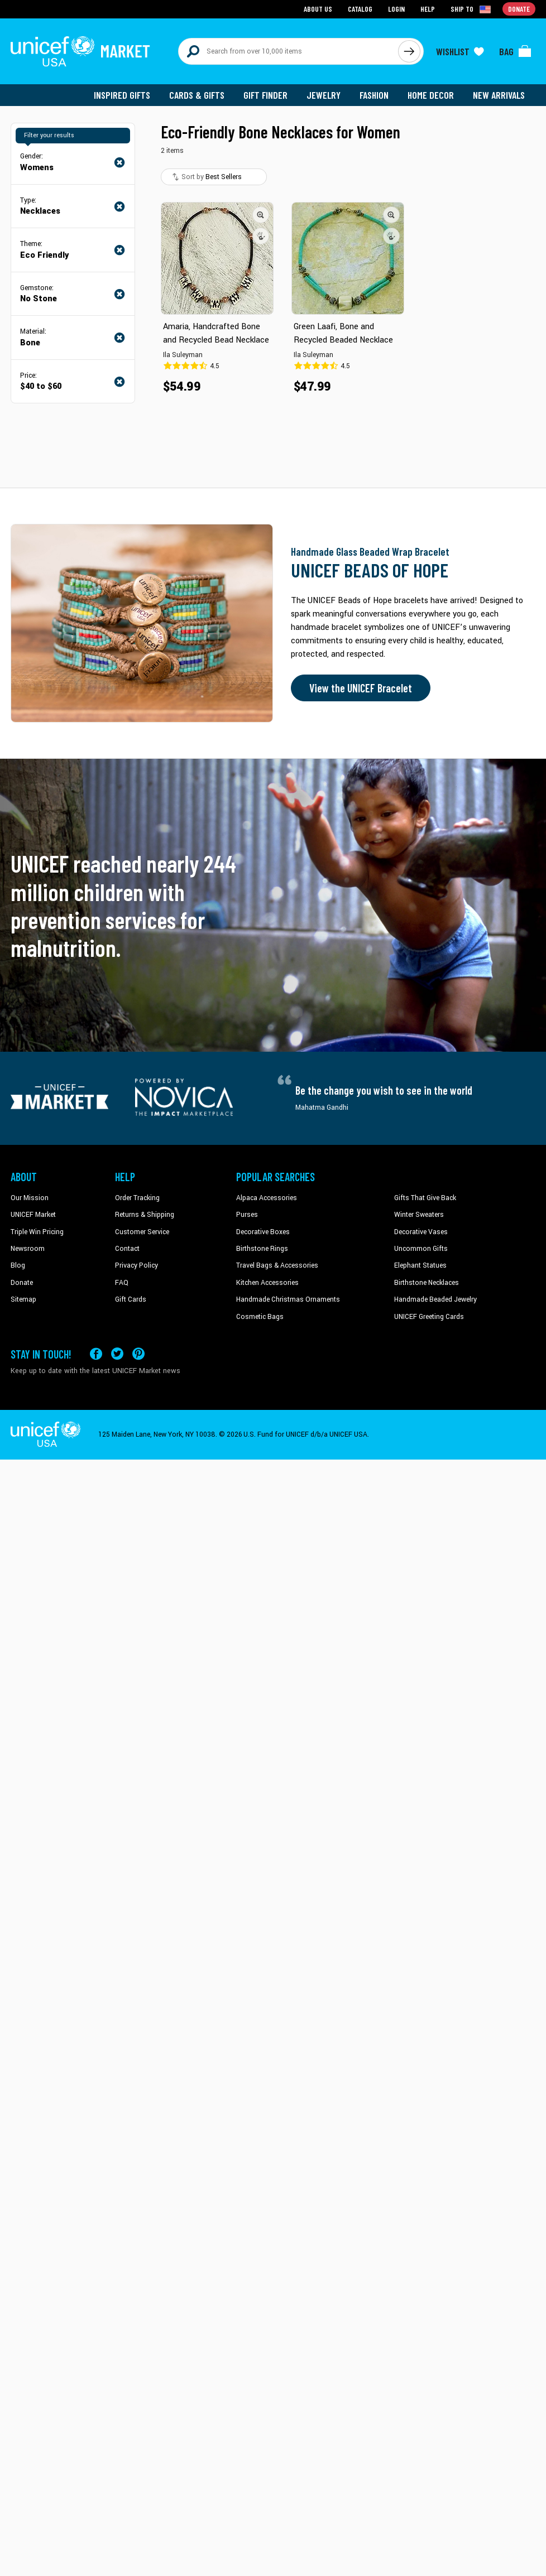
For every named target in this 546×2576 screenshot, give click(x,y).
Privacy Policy (136, 1265)
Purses (247, 1215)
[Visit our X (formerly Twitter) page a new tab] (117, 1354)
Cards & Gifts (196, 95)
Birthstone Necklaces (426, 1283)
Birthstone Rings (262, 1249)
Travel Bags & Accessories (277, 1265)
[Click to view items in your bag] (515, 51)
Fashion (374, 95)
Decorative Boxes (263, 1232)
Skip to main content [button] (273, 0)
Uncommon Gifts (421, 1249)
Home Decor (431, 95)
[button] (260, 214)
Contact (127, 1249)
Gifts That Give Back (425, 1198)
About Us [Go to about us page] (318, 8)
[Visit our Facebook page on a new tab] (96, 1354)
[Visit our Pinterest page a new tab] (138, 1354)
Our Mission (30, 1198)
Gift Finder (265, 95)
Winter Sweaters (419, 1215)
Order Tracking (137, 1198)
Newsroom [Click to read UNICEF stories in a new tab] (28, 1249)
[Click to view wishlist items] (460, 51)
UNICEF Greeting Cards (429, 1317)
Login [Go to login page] (396, 8)
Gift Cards (130, 1299)
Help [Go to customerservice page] (427, 8)
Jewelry (323, 95)
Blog (18, 1265)
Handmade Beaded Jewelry (435, 1299)
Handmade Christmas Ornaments (288, 1299)
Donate (22, 1283)
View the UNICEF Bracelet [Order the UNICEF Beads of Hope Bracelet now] (360, 688)
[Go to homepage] (80, 51)
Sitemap (23, 1299)
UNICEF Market (33, 1215)
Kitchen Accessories (267, 1283)
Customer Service (142, 1232)
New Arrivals (499, 95)
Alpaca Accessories (266, 1198)
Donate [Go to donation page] (519, 8)
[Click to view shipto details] (471, 9)
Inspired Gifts (122, 95)
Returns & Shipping (144, 1215)
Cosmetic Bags (260, 1317)
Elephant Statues (420, 1265)
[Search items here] (288, 51)
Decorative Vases (421, 1232)
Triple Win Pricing (37, 1232)
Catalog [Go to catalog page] (360, 8)
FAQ (121, 1283)
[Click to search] (409, 51)
